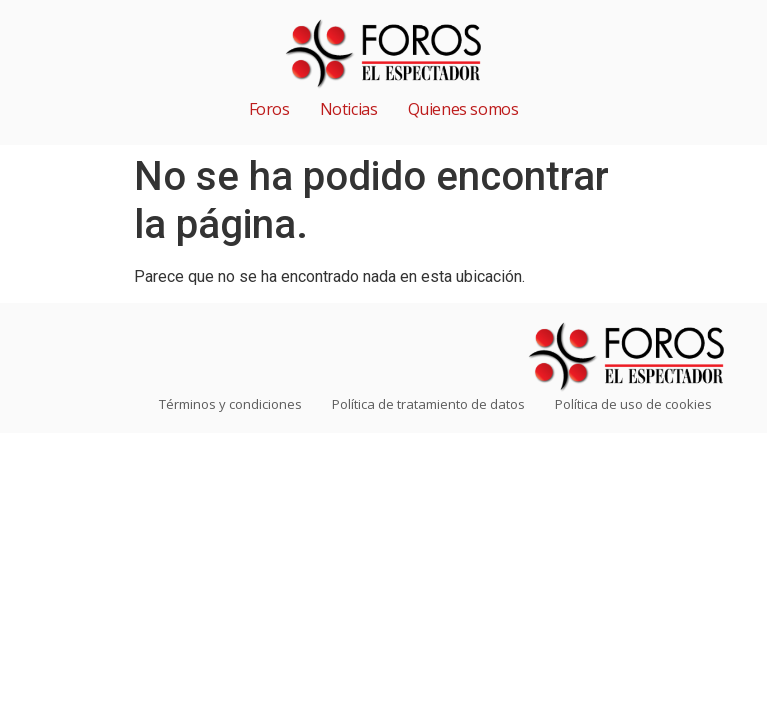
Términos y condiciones (230, 404)
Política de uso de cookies (633, 404)
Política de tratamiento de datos (428, 404)
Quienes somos (463, 109)
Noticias (349, 109)
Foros (269, 109)
